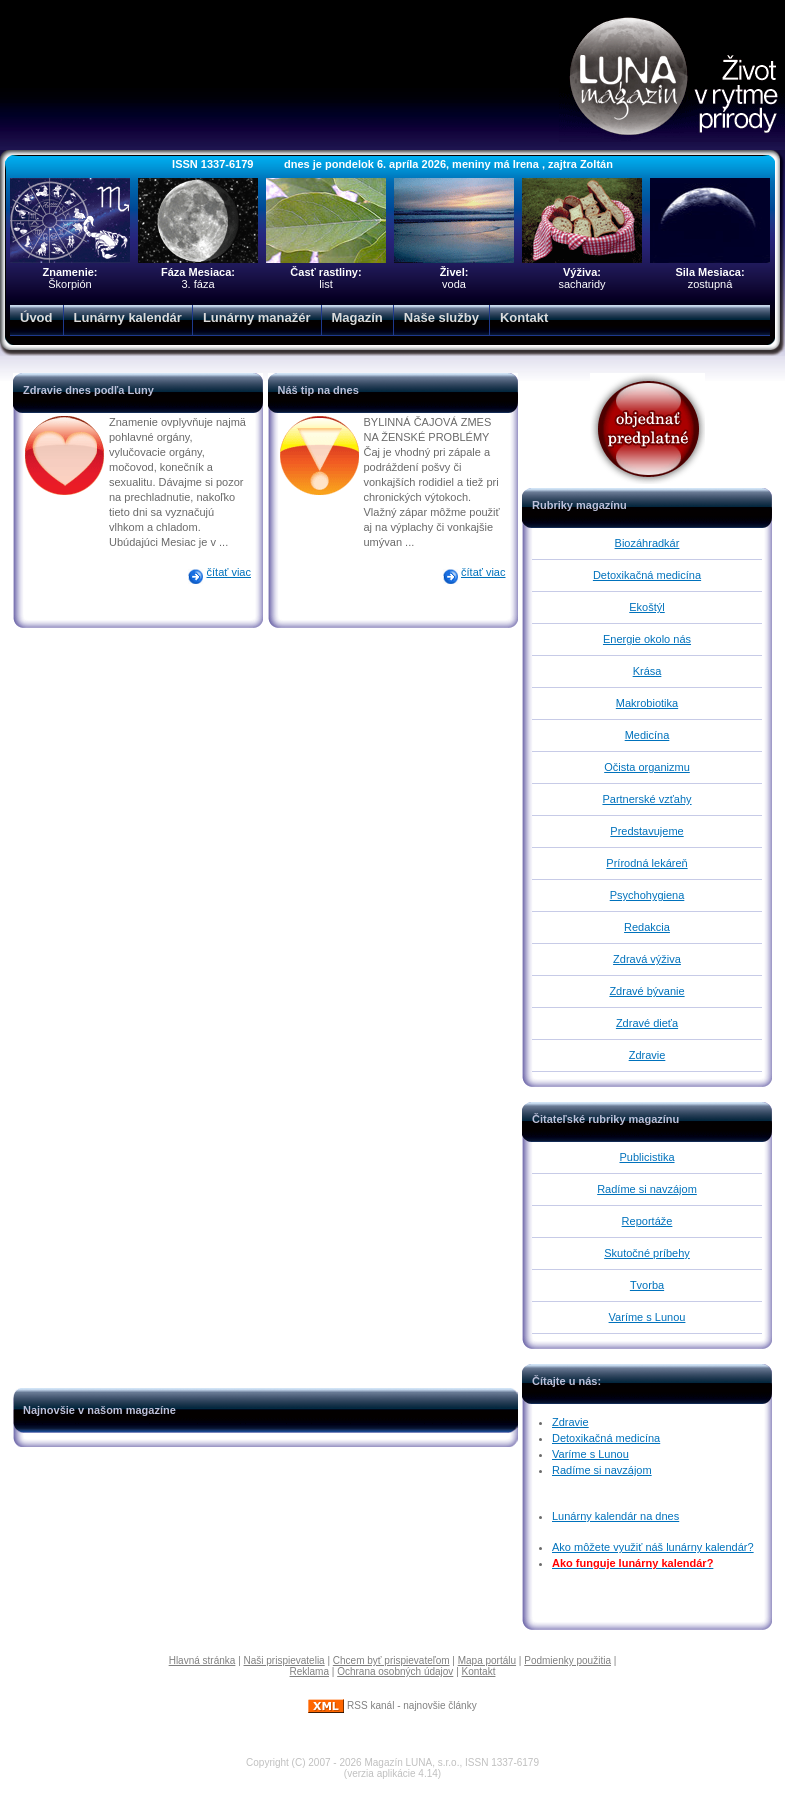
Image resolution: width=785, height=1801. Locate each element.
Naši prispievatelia (284, 1660)
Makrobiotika (647, 703)
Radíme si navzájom (647, 1189)
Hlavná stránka (202, 1660)
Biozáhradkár (647, 543)
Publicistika (646, 1157)
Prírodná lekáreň (646, 863)
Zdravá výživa (647, 959)
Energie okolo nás (647, 639)
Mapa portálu (487, 1660)
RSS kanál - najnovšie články (392, 1705)
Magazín (357, 317)
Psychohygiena (647, 895)
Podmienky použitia (567, 1660)
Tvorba (647, 1285)
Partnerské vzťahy (646, 799)
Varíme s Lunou (647, 1317)
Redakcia (647, 927)
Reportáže (647, 1221)
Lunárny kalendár (128, 317)
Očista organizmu (647, 767)
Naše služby (441, 317)
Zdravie (647, 1055)
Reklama (309, 1671)
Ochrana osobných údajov (395, 1671)
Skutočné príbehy (647, 1253)
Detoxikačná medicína (647, 575)
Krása (647, 671)
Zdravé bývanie (646, 991)
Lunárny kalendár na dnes (615, 1516)
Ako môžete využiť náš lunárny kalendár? (653, 1547)
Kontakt (524, 317)
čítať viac (229, 572)
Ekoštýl (646, 607)
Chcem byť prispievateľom (391, 1660)
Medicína (647, 735)
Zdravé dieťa (647, 1023)
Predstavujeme (646, 831)
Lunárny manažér (257, 317)
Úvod (36, 317)
